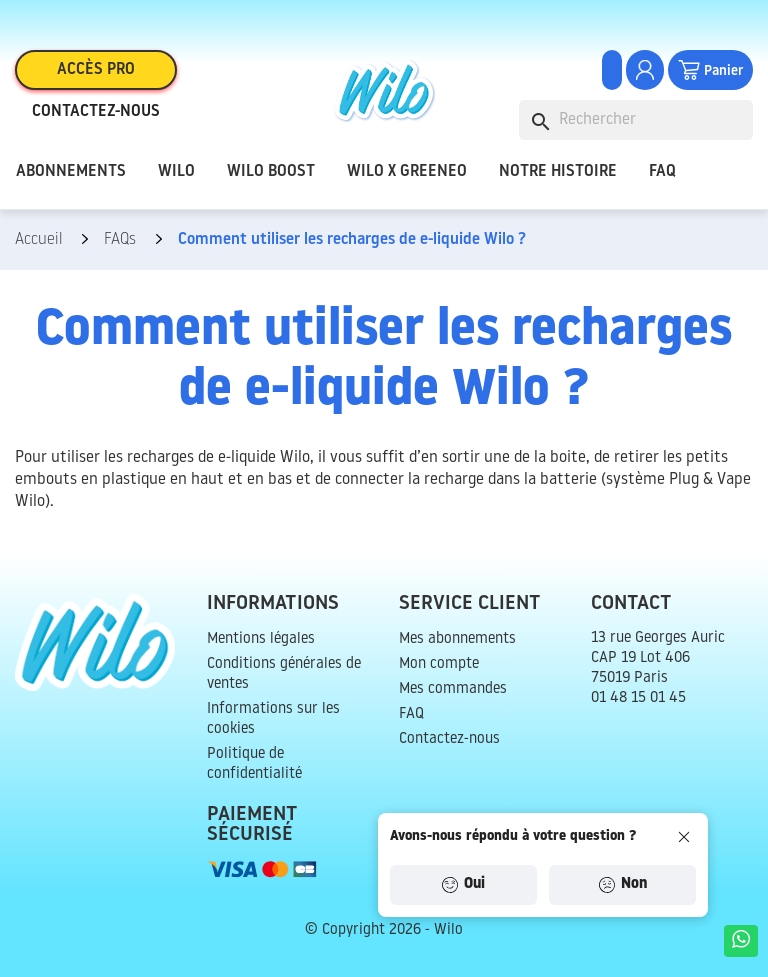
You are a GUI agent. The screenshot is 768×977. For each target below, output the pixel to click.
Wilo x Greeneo (407, 172)
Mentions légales (261, 639)
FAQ (662, 172)
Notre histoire (558, 172)
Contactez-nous (96, 112)
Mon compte (439, 664)
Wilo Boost (271, 172)
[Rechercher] (636, 120)
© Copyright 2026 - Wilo (384, 930)
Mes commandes (453, 689)
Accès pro (96, 70)
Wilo (176, 172)
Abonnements (71, 172)
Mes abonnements (457, 639)
